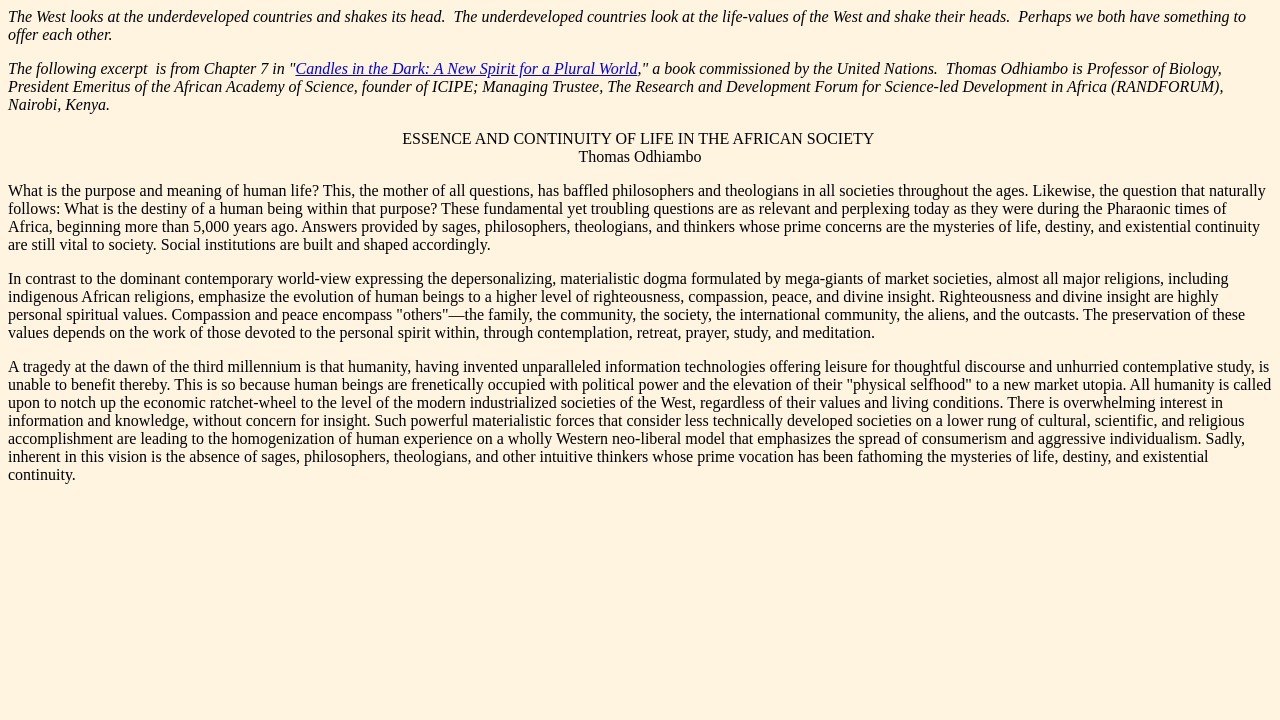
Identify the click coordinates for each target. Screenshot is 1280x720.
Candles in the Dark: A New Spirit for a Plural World (466, 68)
